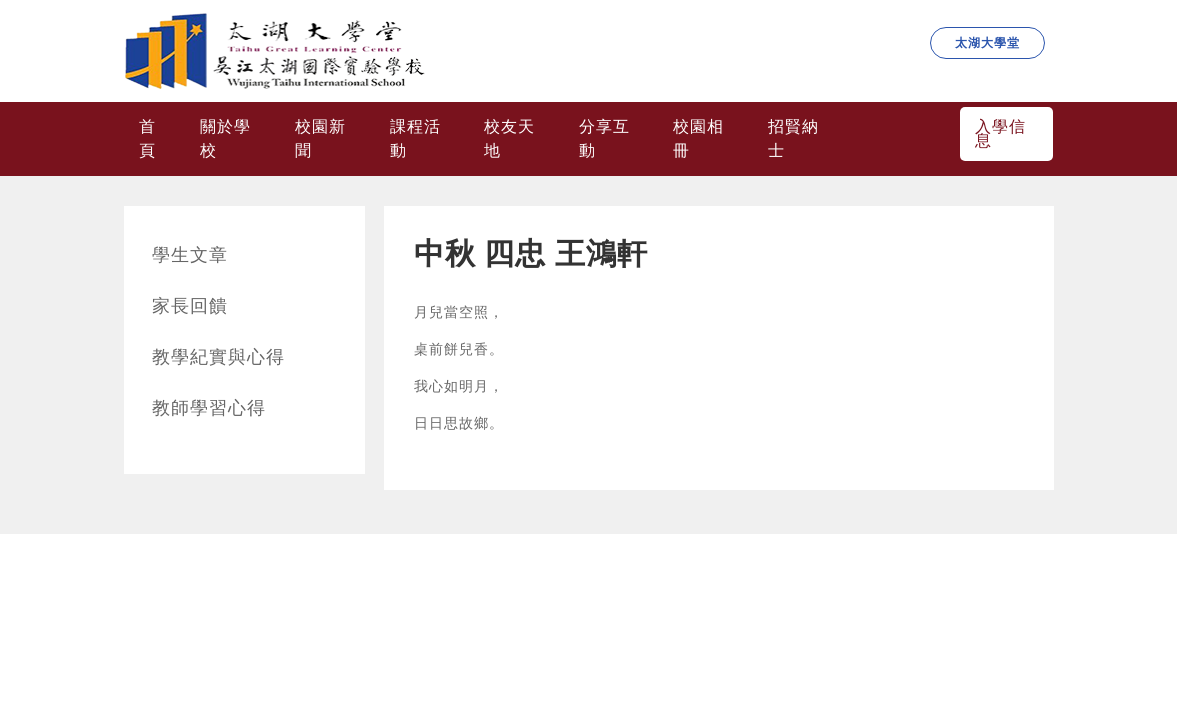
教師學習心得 (209, 408)
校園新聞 (320, 138)
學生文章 (190, 255)
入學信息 (1000, 133)
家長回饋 (190, 306)
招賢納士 (793, 138)
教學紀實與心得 (218, 357)
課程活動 (415, 138)
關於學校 (225, 138)
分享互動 (604, 138)
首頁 (147, 138)
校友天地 (509, 138)
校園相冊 (698, 138)
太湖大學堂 (987, 43)
